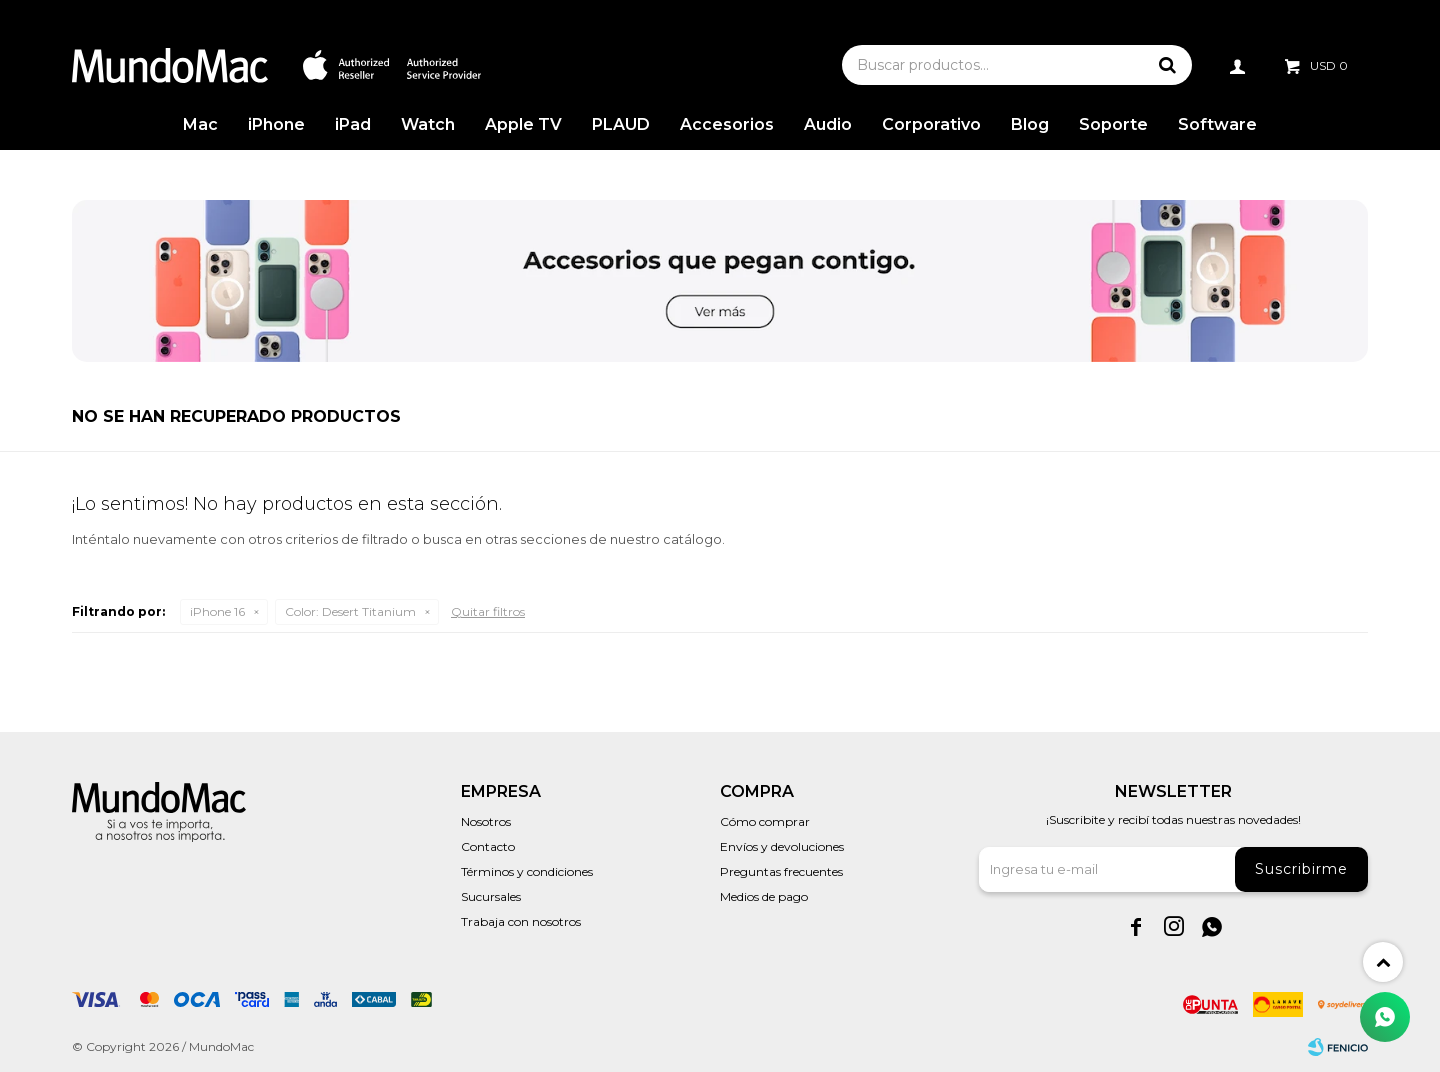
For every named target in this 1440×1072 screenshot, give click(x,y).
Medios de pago (764, 896)
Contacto (488, 846)
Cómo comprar (765, 821)
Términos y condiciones (527, 871)
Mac (200, 124)
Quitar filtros (488, 611)
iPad (353, 124)
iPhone (276, 124)
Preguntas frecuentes (781, 871)
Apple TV (523, 124)
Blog (1030, 124)
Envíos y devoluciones (782, 846)
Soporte (1113, 124)
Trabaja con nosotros (521, 921)
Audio (828, 124)
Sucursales (491, 896)
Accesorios (727, 124)
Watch (428, 124)
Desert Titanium (350, 611)
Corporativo (931, 124)
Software (1217, 124)
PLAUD (621, 124)
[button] (1167, 65)
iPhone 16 (217, 611)
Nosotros (486, 821)
